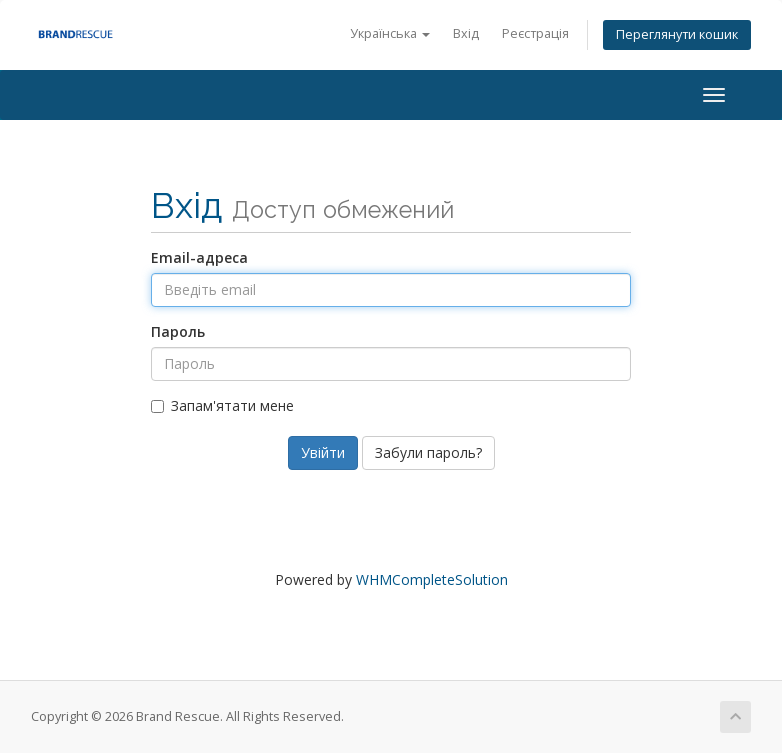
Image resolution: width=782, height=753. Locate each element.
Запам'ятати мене (222, 405)
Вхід (466, 33)
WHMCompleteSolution (432, 579)
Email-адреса (199, 257)
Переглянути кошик (677, 34)
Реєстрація (535, 33)
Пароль (178, 331)
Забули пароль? (428, 452)
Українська (390, 33)
